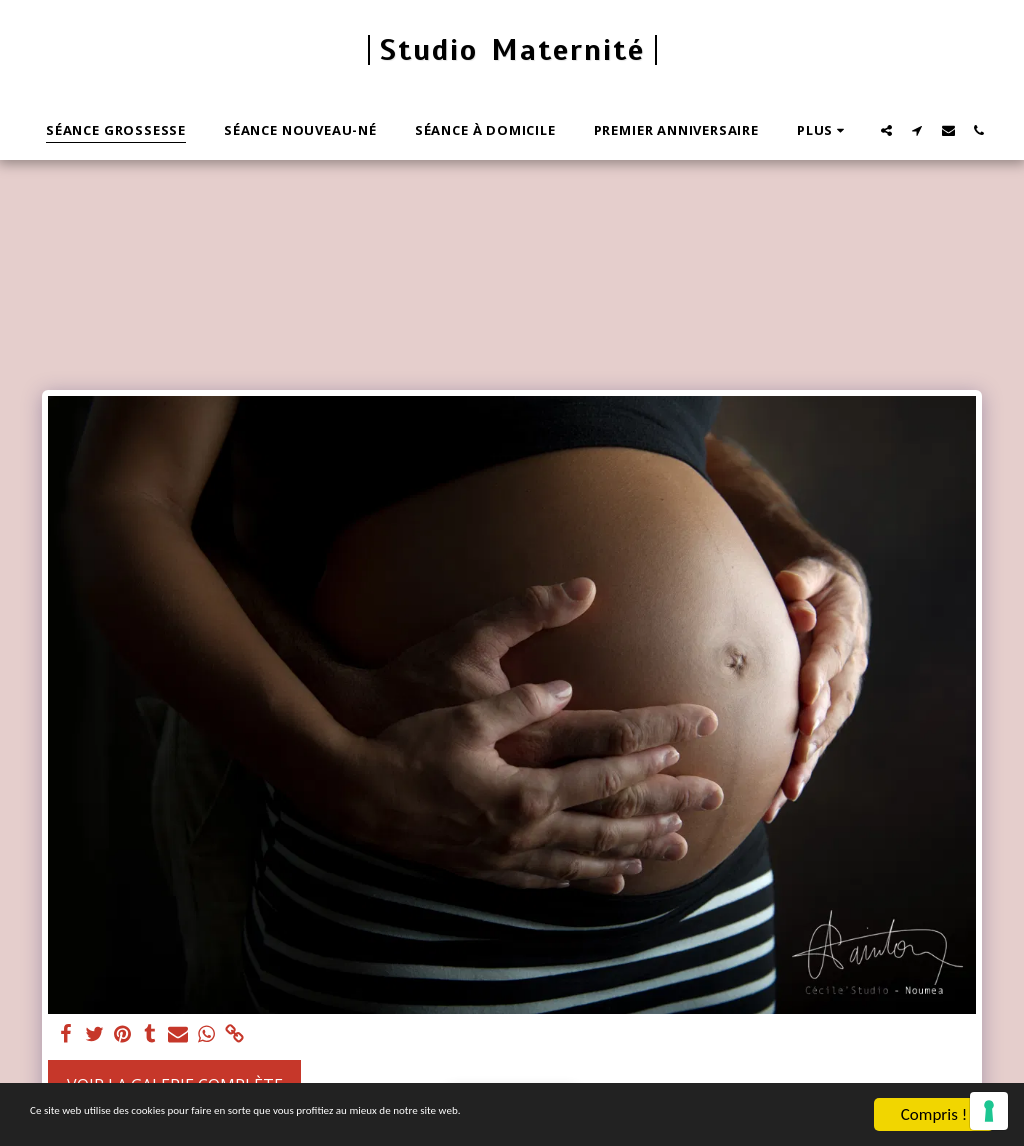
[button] (886, 130)
